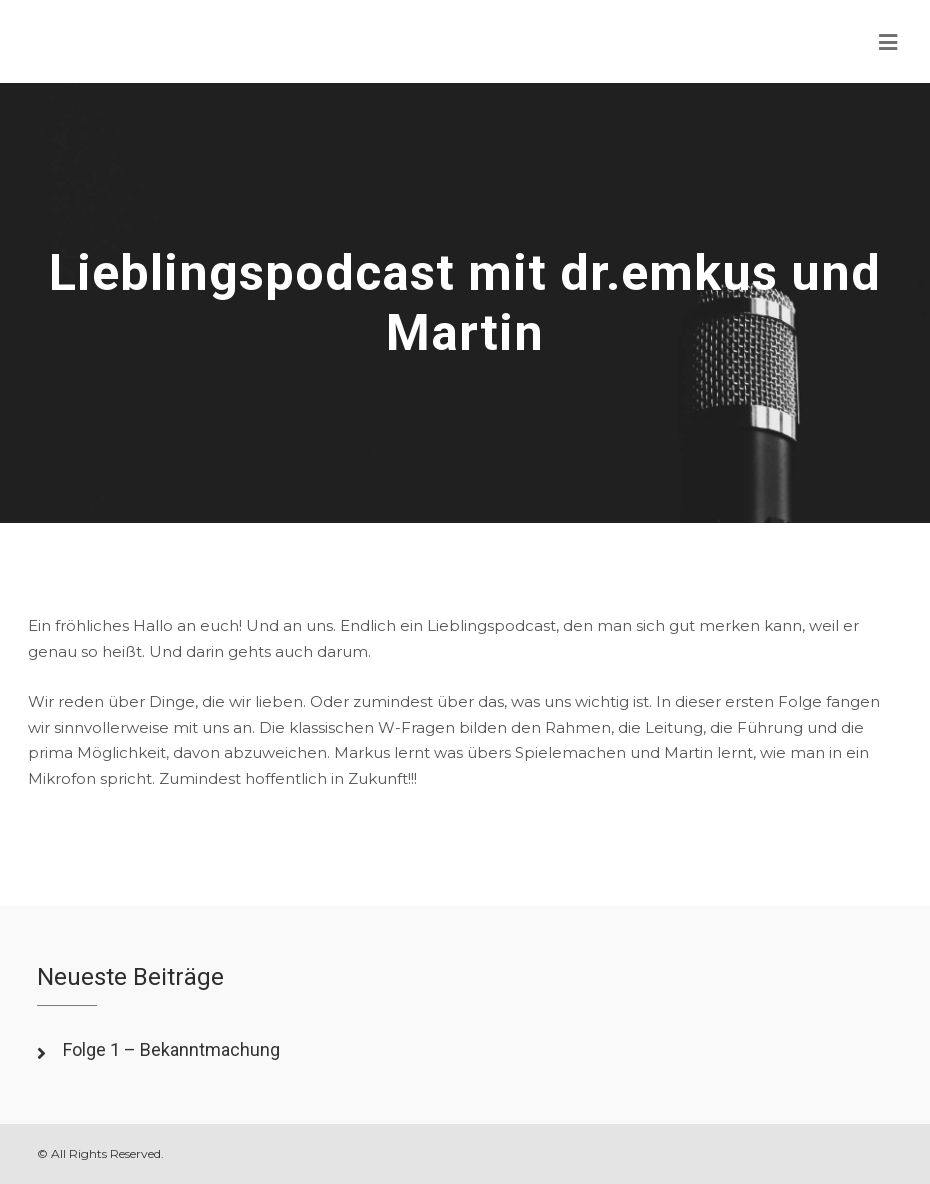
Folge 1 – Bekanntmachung (171, 1049)
